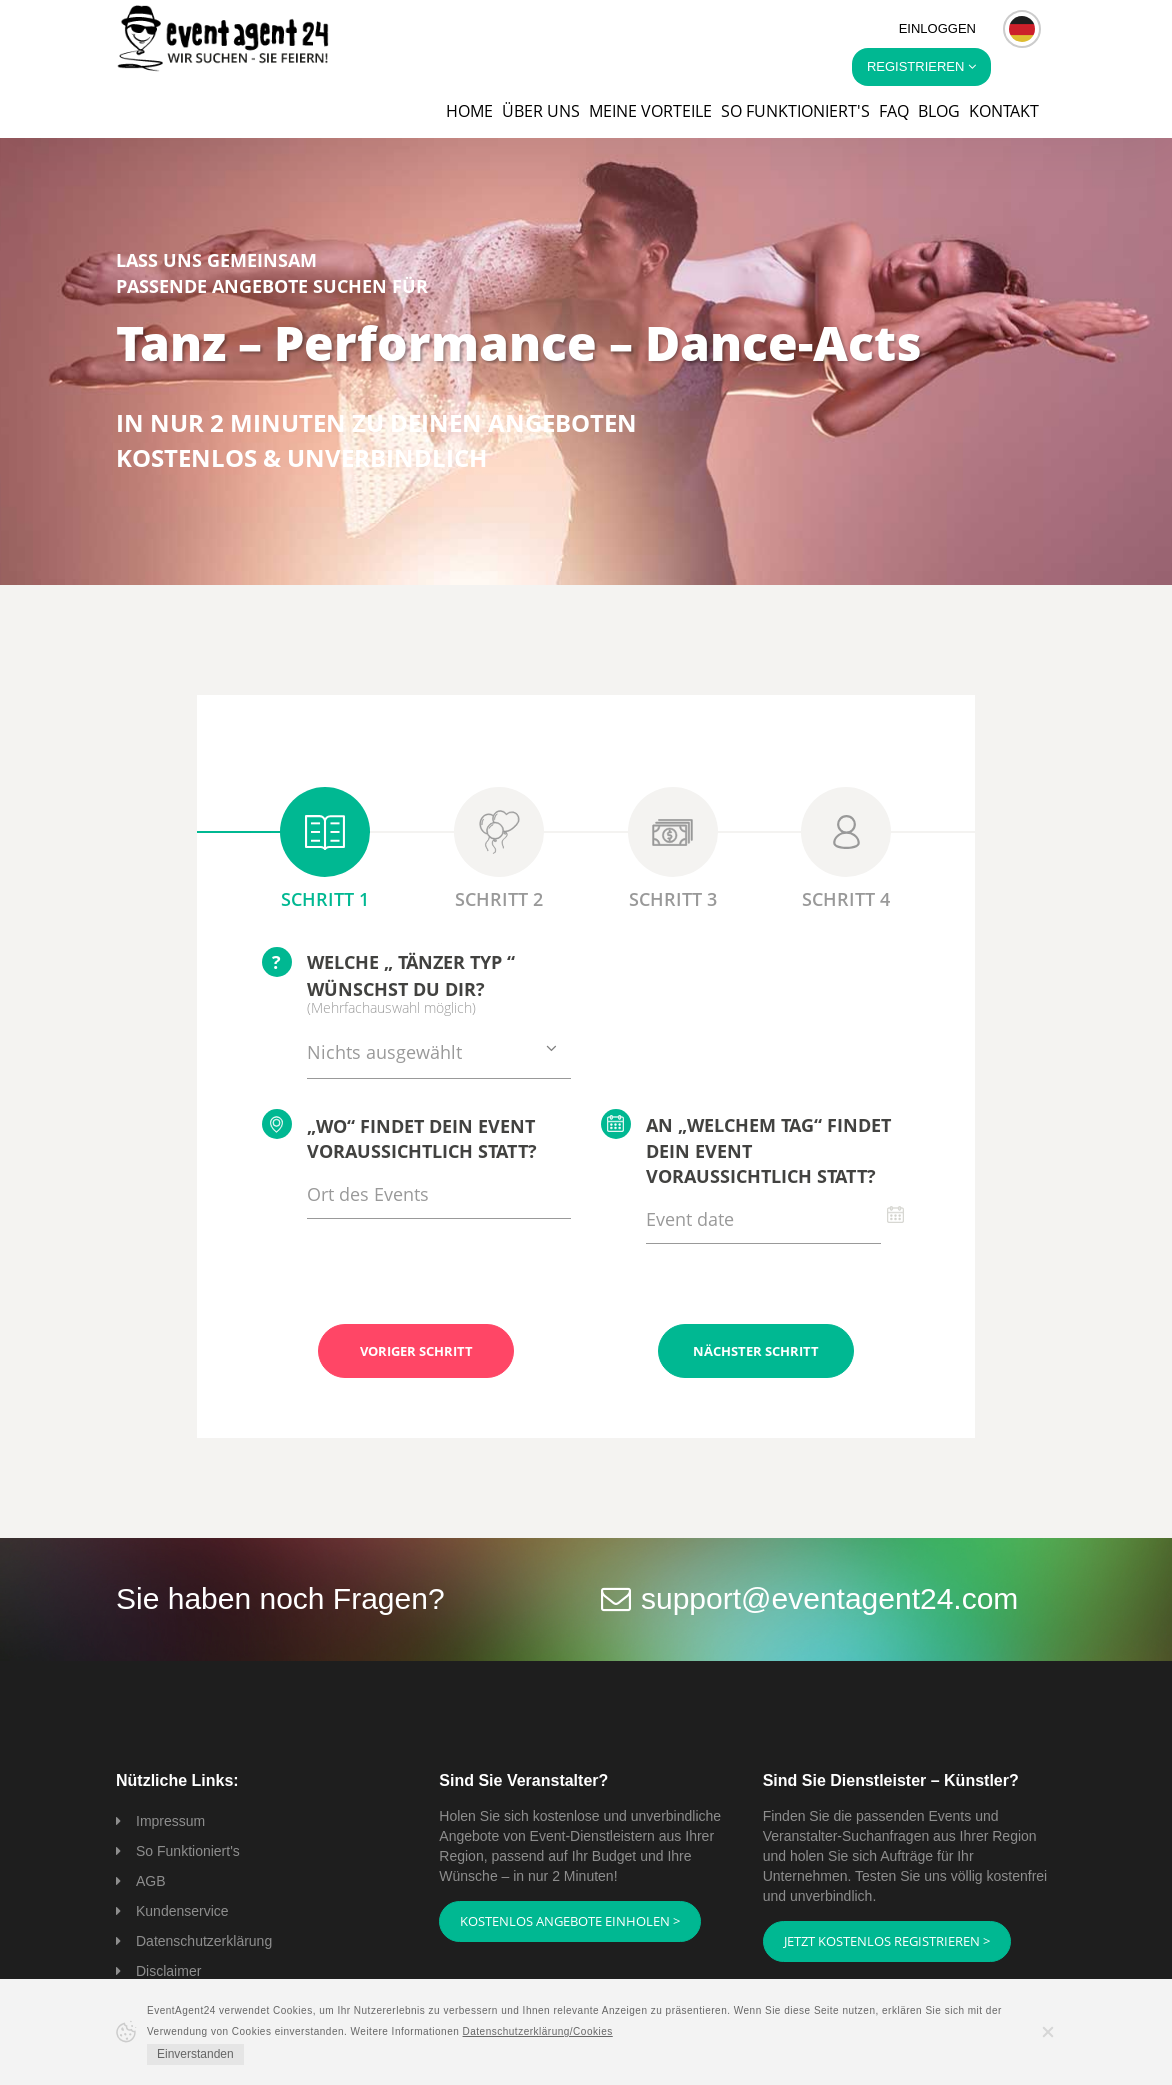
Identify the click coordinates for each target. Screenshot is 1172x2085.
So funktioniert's (795, 111)
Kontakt (1004, 111)
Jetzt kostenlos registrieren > (887, 1941)
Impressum (170, 1821)
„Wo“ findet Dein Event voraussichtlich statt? (399, 1136)
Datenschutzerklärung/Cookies (538, 2031)
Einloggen (937, 28)
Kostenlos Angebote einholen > (570, 1921)
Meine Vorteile (650, 111)
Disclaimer (168, 1971)
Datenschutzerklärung (204, 1941)
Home (469, 111)
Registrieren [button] (921, 66)
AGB (151, 1881)
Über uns (541, 111)
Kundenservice (182, 1911)
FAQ (894, 111)
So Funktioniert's (188, 1851)
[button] (1022, 29)
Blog (939, 111)
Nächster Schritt (756, 1351)
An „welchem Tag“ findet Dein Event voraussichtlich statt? (746, 1149)
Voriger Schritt (416, 1351)
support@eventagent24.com (829, 1598)
